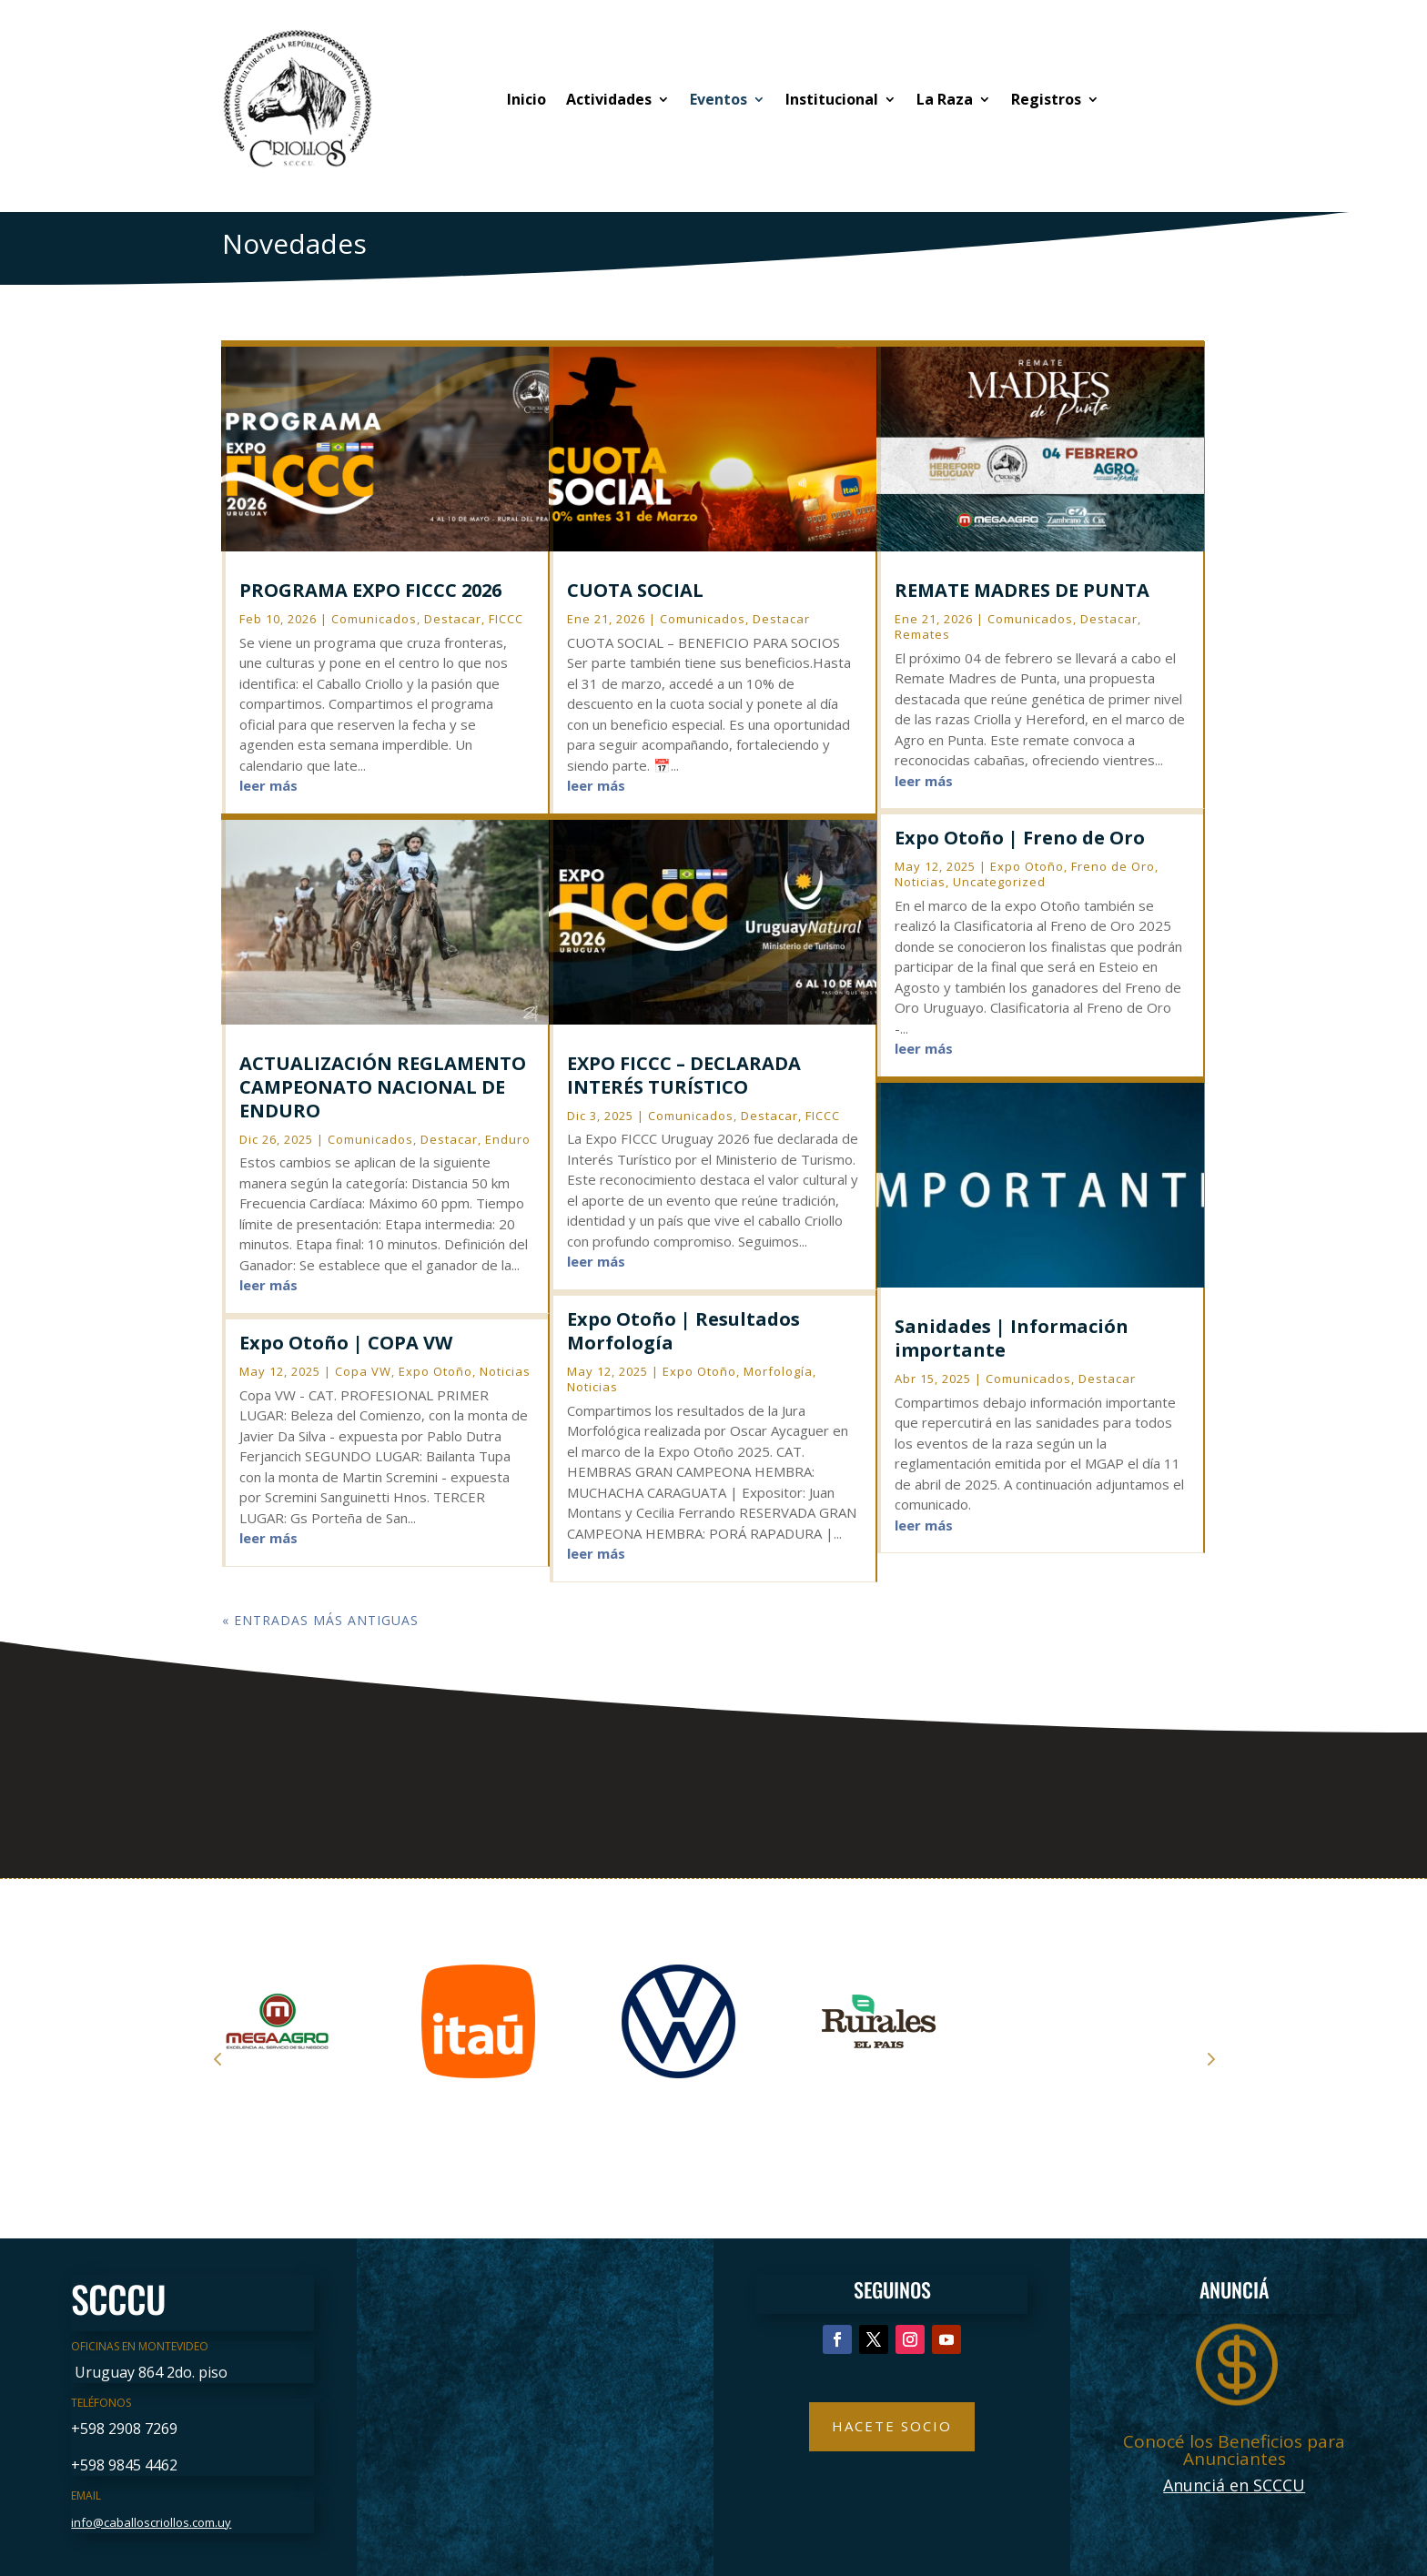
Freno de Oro (1113, 866)
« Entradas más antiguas (320, 1620)
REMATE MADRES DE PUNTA (1022, 590)
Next (1209, 2058)
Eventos (718, 99)
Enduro (508, 1139)
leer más (268, 785)
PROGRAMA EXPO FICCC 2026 (370, 590)
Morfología (778, 1371)
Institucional (831, 99)
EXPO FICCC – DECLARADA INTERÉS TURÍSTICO (684, 1075)
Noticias (505, 1371)
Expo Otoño (435, 1371)
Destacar (452, 619)
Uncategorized (999, 882)
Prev (217, 2058)
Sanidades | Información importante (1011, 1338)
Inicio (526, 99)
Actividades (609, 99)
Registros (1046, 99)
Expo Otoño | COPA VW (345, 1342)
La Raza (944, 99)
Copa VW (363, 1371)
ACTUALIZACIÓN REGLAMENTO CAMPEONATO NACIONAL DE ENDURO (382, 1087)
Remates (922, 634)
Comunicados (374, 619)
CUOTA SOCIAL (635, 590)
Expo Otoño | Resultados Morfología (683, 1331)
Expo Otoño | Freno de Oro (1020, 837)
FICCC (506, 619)
